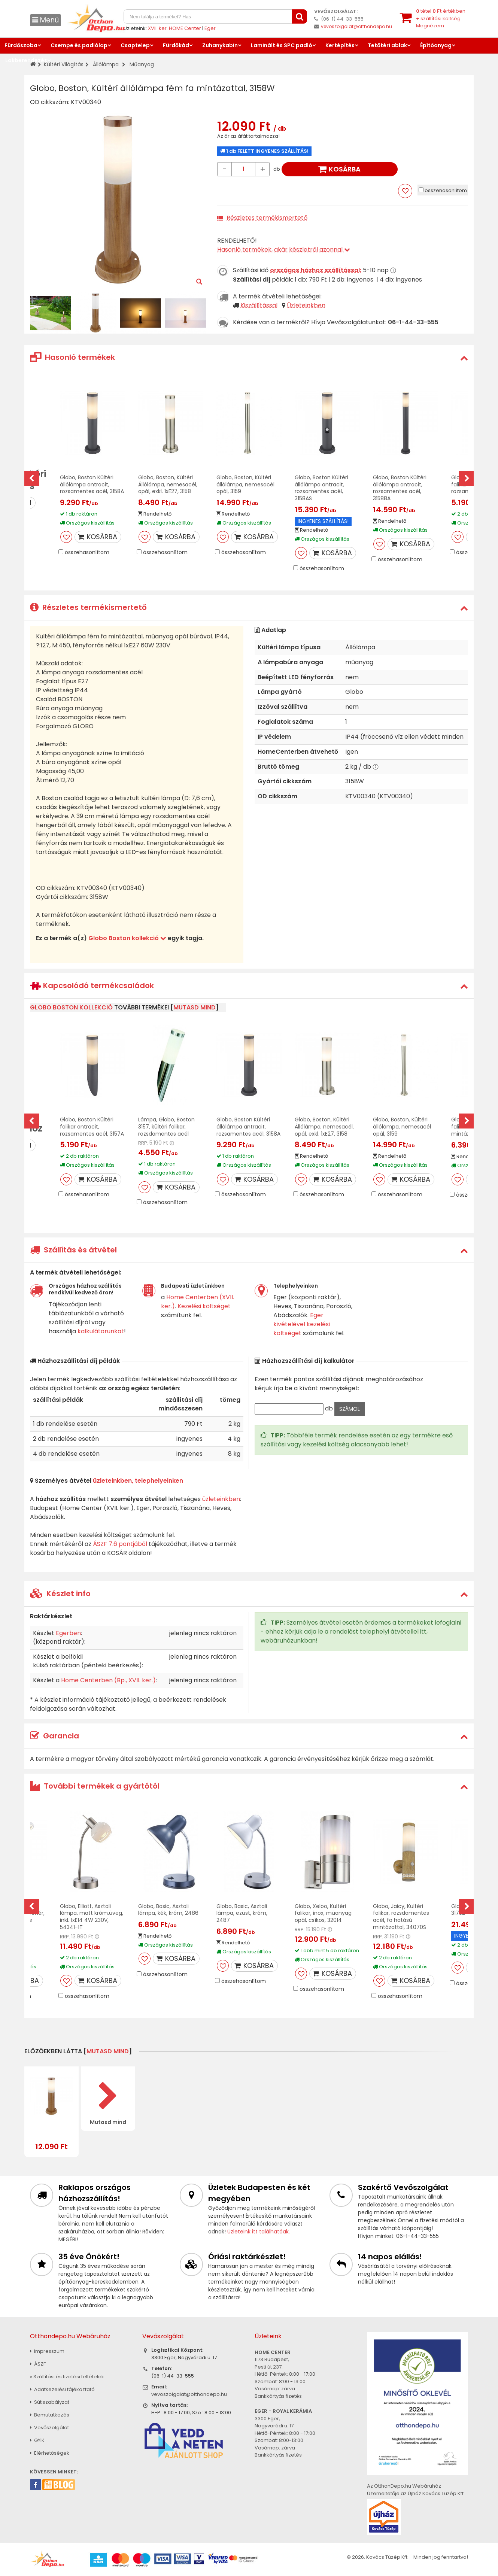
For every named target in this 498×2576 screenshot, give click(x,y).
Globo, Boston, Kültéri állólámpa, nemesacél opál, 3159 (245, 484)
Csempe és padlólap (79, 45)
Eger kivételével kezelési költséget (301, 1324)
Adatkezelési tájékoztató (62, 2389)
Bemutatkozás (49, 2414)
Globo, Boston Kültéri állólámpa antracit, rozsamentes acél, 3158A (92, 484)
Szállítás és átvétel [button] (73, 1250)
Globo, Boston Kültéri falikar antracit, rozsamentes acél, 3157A (92, 1126)
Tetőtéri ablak (387, 45)
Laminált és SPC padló (281, 45)
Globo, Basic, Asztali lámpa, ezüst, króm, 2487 (241, 1913)
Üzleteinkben (306, 305)
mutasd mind (194, 1007)
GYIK (37, 2440)
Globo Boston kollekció (127, 938)
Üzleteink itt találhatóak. (258, 2231)
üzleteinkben (221, 1499)
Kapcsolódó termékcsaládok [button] (92, 985)
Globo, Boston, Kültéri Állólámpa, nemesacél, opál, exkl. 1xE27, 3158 (167, 484)
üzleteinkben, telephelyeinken (138, 1480)
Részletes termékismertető (267, 217)
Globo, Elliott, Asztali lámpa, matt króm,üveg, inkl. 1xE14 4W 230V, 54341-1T (91, 1916)
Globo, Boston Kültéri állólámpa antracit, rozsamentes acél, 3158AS (321, 488)
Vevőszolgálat (49, 2427)
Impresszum (47, 2351)
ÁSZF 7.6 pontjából (120, 1544)
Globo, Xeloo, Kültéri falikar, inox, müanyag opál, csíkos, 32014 (323, 1913)
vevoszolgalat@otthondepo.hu (356, 26)
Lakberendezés (26, 60)
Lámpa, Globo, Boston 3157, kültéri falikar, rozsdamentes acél (166, 1126)
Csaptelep (135, 45)
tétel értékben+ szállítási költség (440, 18)
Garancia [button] (54, 1736)
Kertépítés (340, 45)
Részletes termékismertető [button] (88, 607)
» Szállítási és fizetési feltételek (67, 2376)
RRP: (143, 1143)
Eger (210, 28)
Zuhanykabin (220, 45)
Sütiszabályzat (49, 2402)
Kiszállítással (258, 305)
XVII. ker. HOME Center (174, 28)
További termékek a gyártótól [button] (95, 1786)
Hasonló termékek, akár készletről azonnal (283, 249)
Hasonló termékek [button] (72, 357)
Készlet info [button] (60, 1593)
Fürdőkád (176, 45)
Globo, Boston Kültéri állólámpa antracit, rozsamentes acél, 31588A (399, 488)
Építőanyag (436, 45)
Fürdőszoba (20, 45)
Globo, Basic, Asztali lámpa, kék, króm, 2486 (168, 1909)
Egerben (68, 1633)
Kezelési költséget (204, 1306)
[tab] (249, 357)
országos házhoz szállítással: (315, 270)
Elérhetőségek (49, 2453)
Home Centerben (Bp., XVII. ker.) (108, 1680)
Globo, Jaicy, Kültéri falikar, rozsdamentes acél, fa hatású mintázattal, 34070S (401, 1916)
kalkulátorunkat (101, 1331)
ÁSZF (38, 2363)
